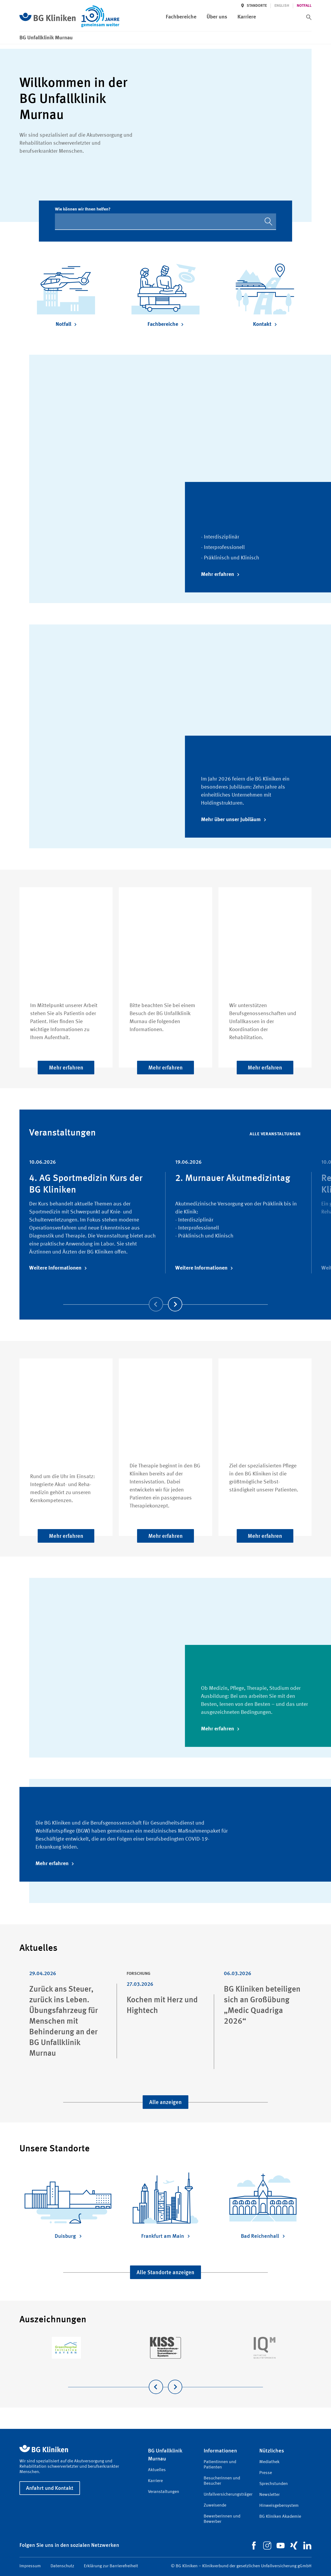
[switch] (309, 17)
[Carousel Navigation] (165, 1297)
